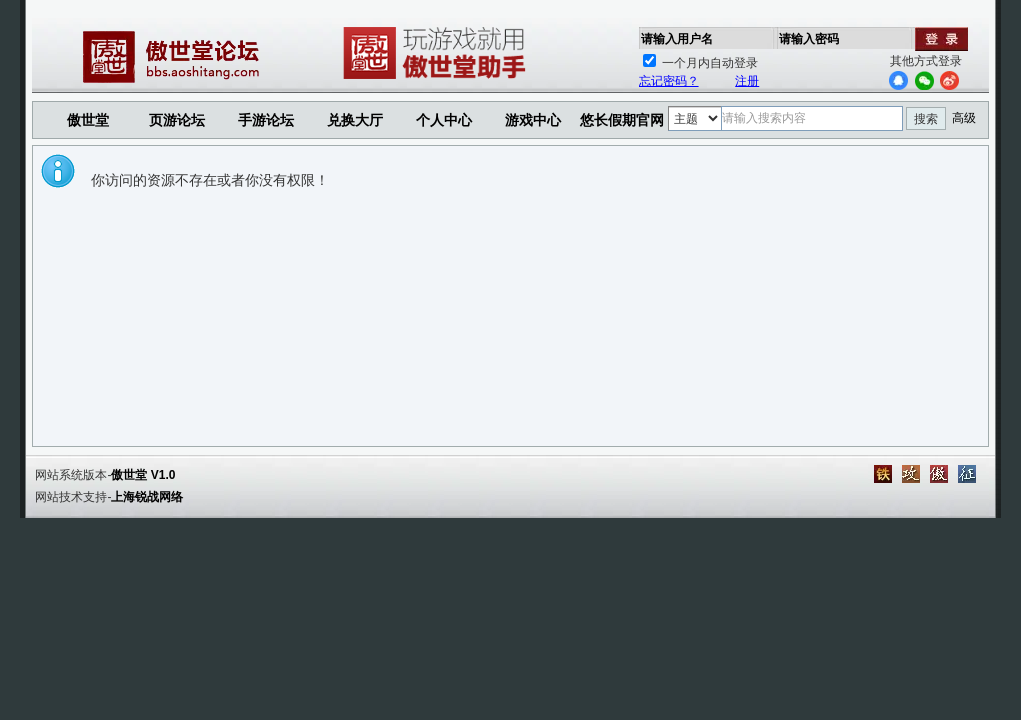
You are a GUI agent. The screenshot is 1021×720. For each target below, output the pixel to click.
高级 (964, 118)
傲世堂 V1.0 (143, 475)
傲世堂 (88, 120)
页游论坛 (177, 120)
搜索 (926, 119)
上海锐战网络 (147, 497)
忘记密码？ (669, 81)
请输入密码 (809, 39)
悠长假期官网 (622, 120)
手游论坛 (266, 120)
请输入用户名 (677, 39)
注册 (747, 81)
